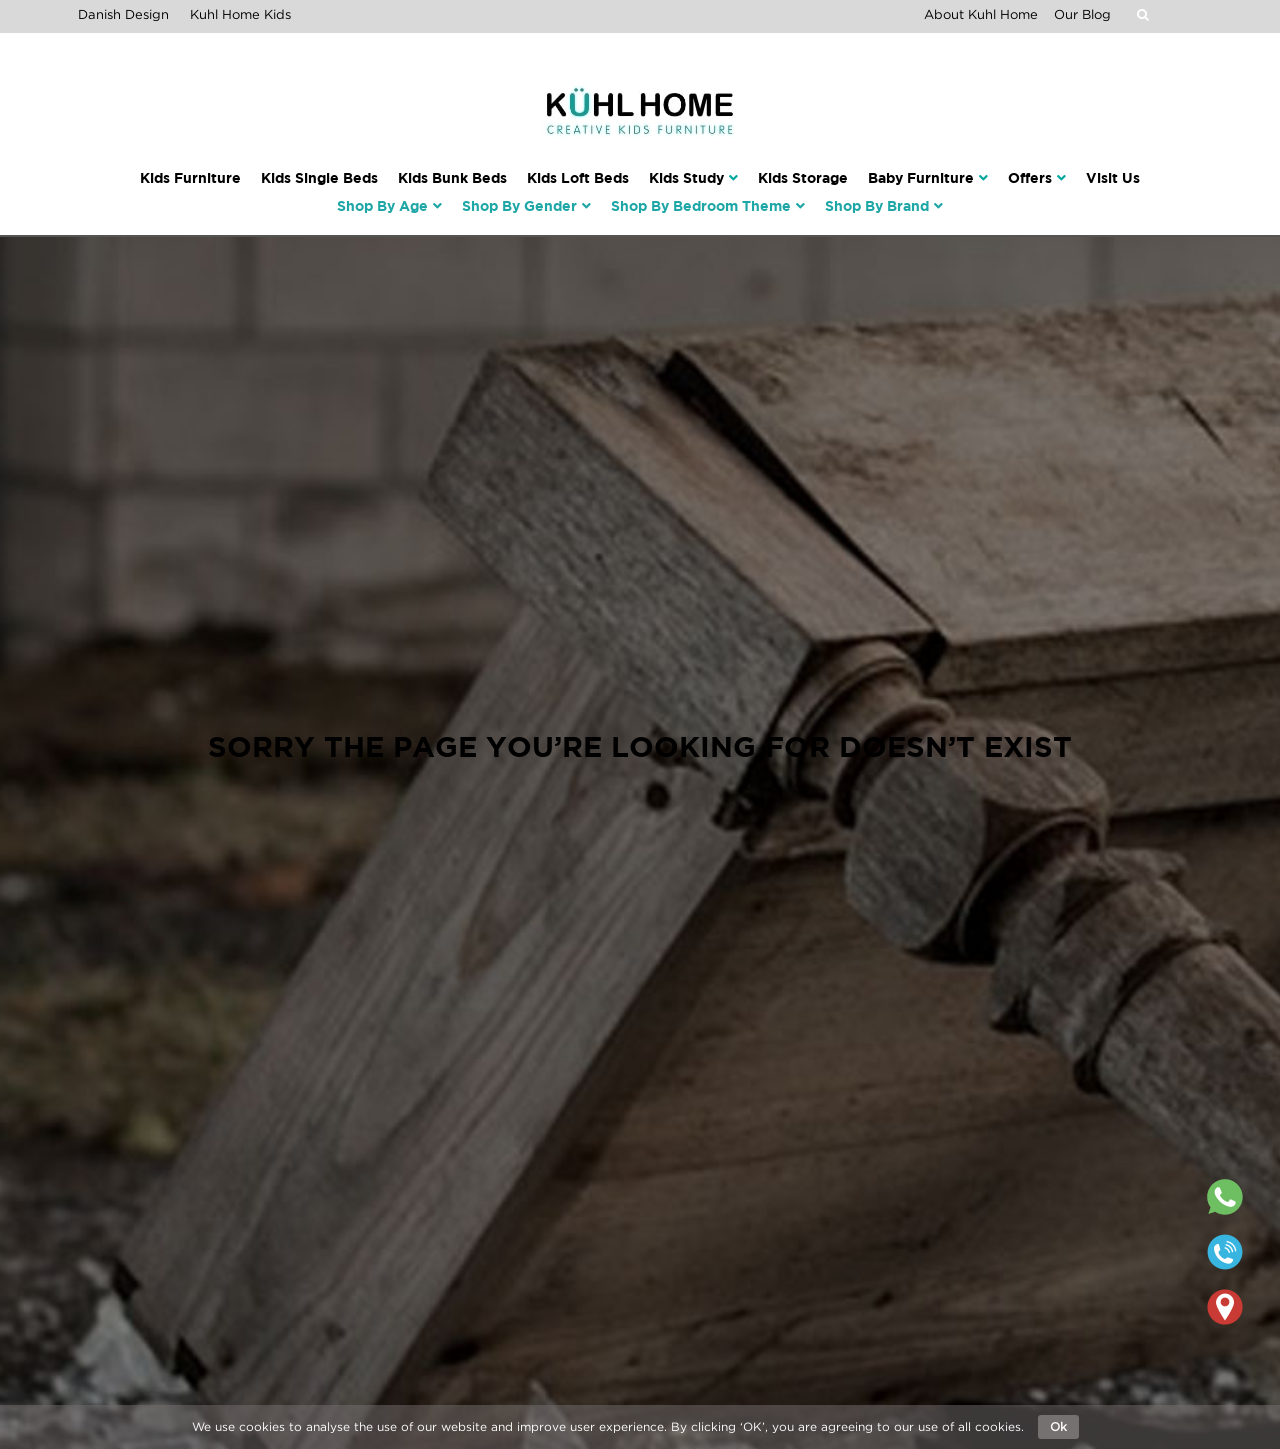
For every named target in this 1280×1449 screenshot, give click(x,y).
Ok (1058, 1426)
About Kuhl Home (981, 14)
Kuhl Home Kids (240, 14)
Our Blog (1082, 14)
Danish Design (123, 14)
